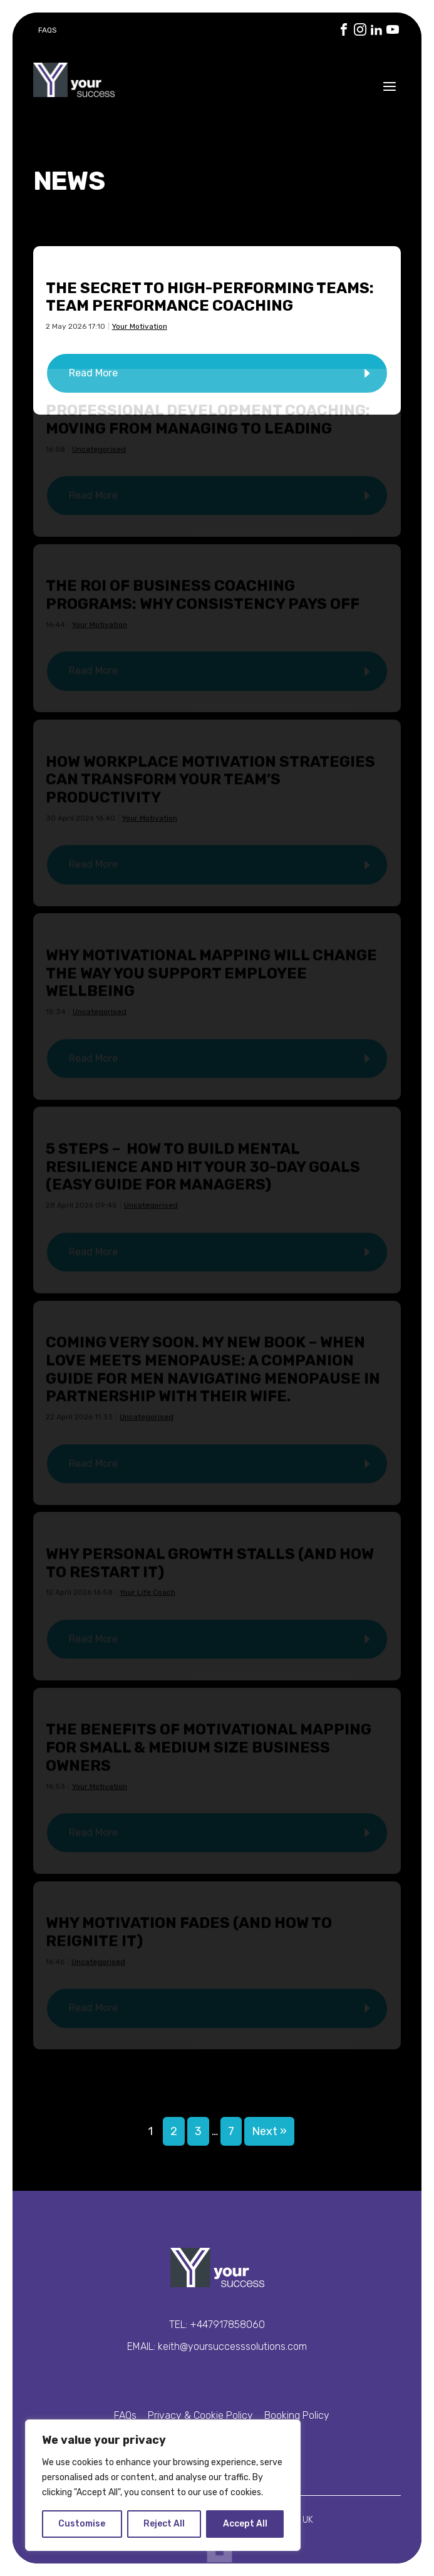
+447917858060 (227, 2324)
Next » (269, 2131)
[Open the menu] (389, 86)
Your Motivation (139, 326)
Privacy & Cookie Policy (200, 2415)
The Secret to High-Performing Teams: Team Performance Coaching (210, 297)
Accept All (245, 2523)
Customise (81, 2523)
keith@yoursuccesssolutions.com (232, 2346)
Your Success (74, 79)
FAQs (47, 30)
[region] (163, 2485)
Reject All (164, 2523)
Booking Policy (296, 2415)
